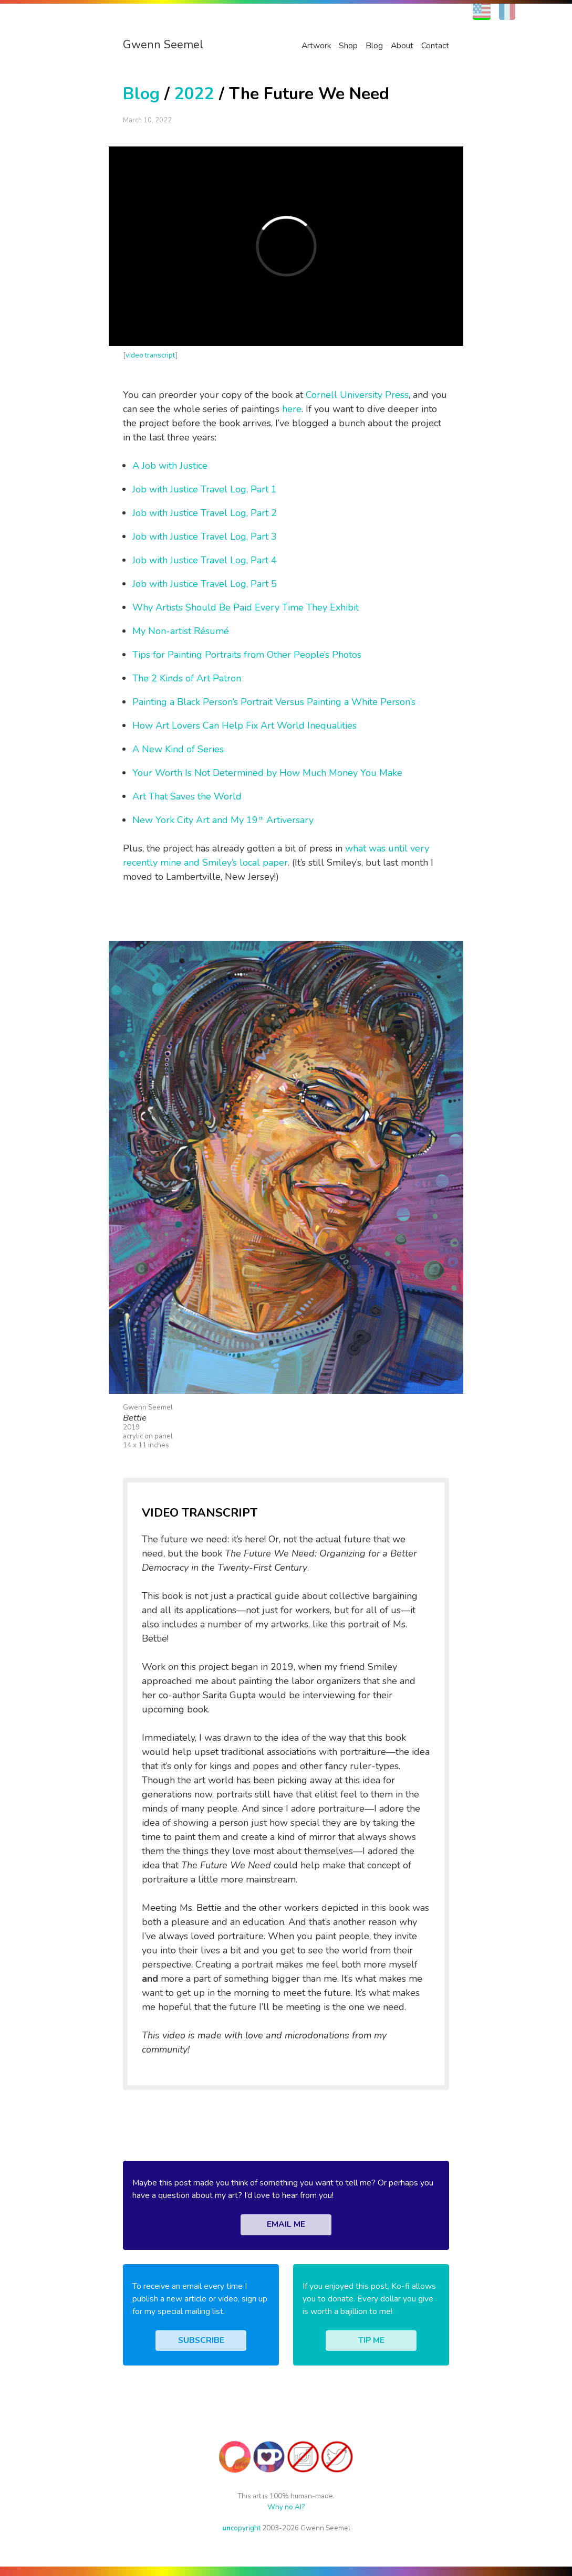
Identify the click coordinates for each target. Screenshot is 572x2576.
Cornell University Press (357, 394)
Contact (435, 45)
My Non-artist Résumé (180, 631)
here (291, 409)
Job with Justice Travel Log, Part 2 (204, 513)
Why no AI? (286, 2507)
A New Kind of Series (178, 749)
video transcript (150, 355)
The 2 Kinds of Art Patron (186, 678)
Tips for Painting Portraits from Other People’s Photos (246, 654)
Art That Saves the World (187, 796)
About (402, 45)
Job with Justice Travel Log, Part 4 (204, 560)
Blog (374, 45)
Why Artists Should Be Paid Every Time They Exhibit (245, 607)
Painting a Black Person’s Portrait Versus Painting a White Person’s (273, 702)
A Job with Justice (169, 465)
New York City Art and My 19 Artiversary (223, 820)
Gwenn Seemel (163, 44)
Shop (348, 45)
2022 (194, 93)
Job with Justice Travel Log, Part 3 (204, 536)
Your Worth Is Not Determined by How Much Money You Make (267, 772)
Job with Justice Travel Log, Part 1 (204, 489)
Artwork (316, 45)
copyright (241, 2528)
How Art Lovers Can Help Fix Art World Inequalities (244, 725)
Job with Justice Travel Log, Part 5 (204, 583)
